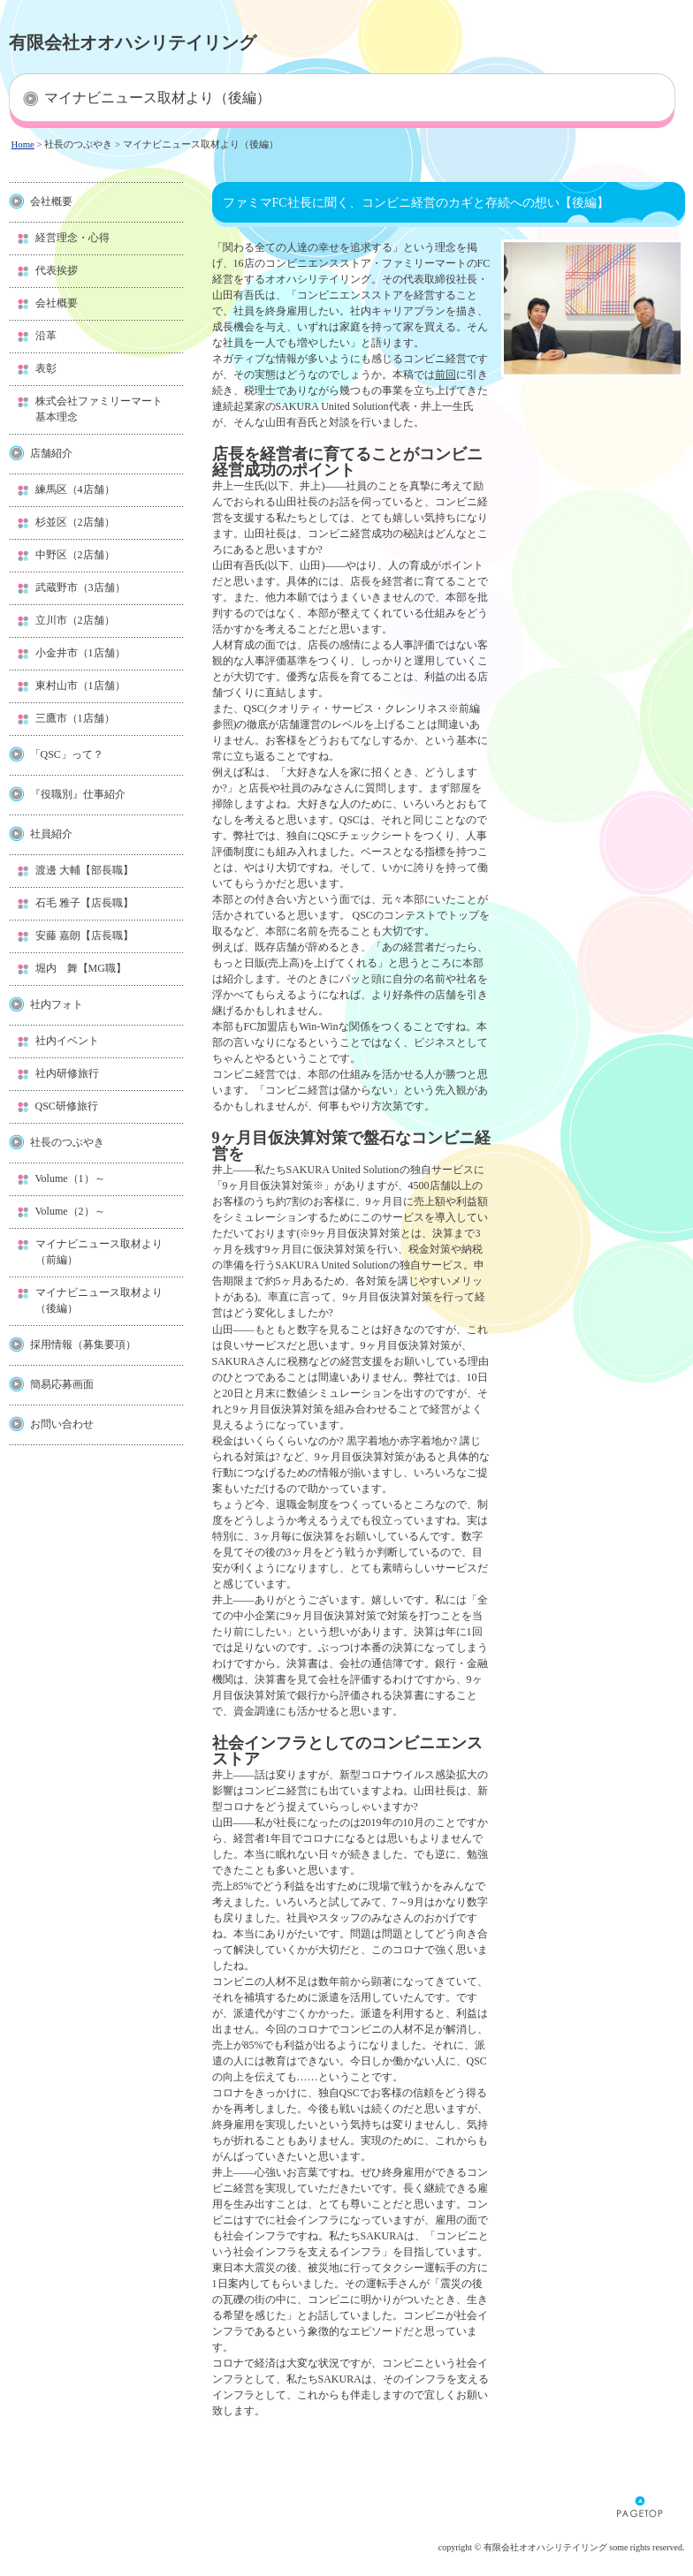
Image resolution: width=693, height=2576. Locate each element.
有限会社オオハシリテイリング (132, 42)
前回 (445, 374)
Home (22, 144)
